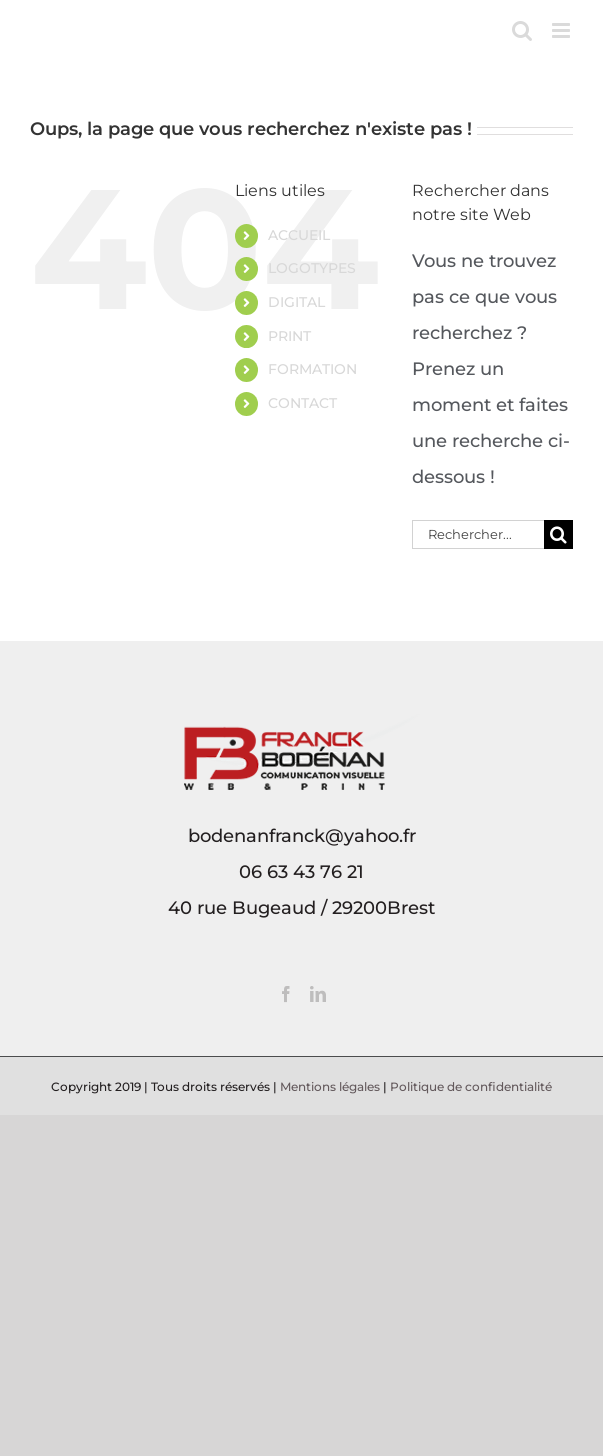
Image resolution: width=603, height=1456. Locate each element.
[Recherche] (558, 534)
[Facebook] (286, 994)
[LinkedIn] (318, 994)
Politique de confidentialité (471, 1086)
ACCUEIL (299, 235)
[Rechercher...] (478, 534)
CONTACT (302, 403)
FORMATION (312, 369)
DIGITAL (296, 302)
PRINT (289, 336)
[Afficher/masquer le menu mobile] (562, 30)
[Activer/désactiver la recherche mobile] (522, 30)
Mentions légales (330, 1086)
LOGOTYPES (312, 268)
